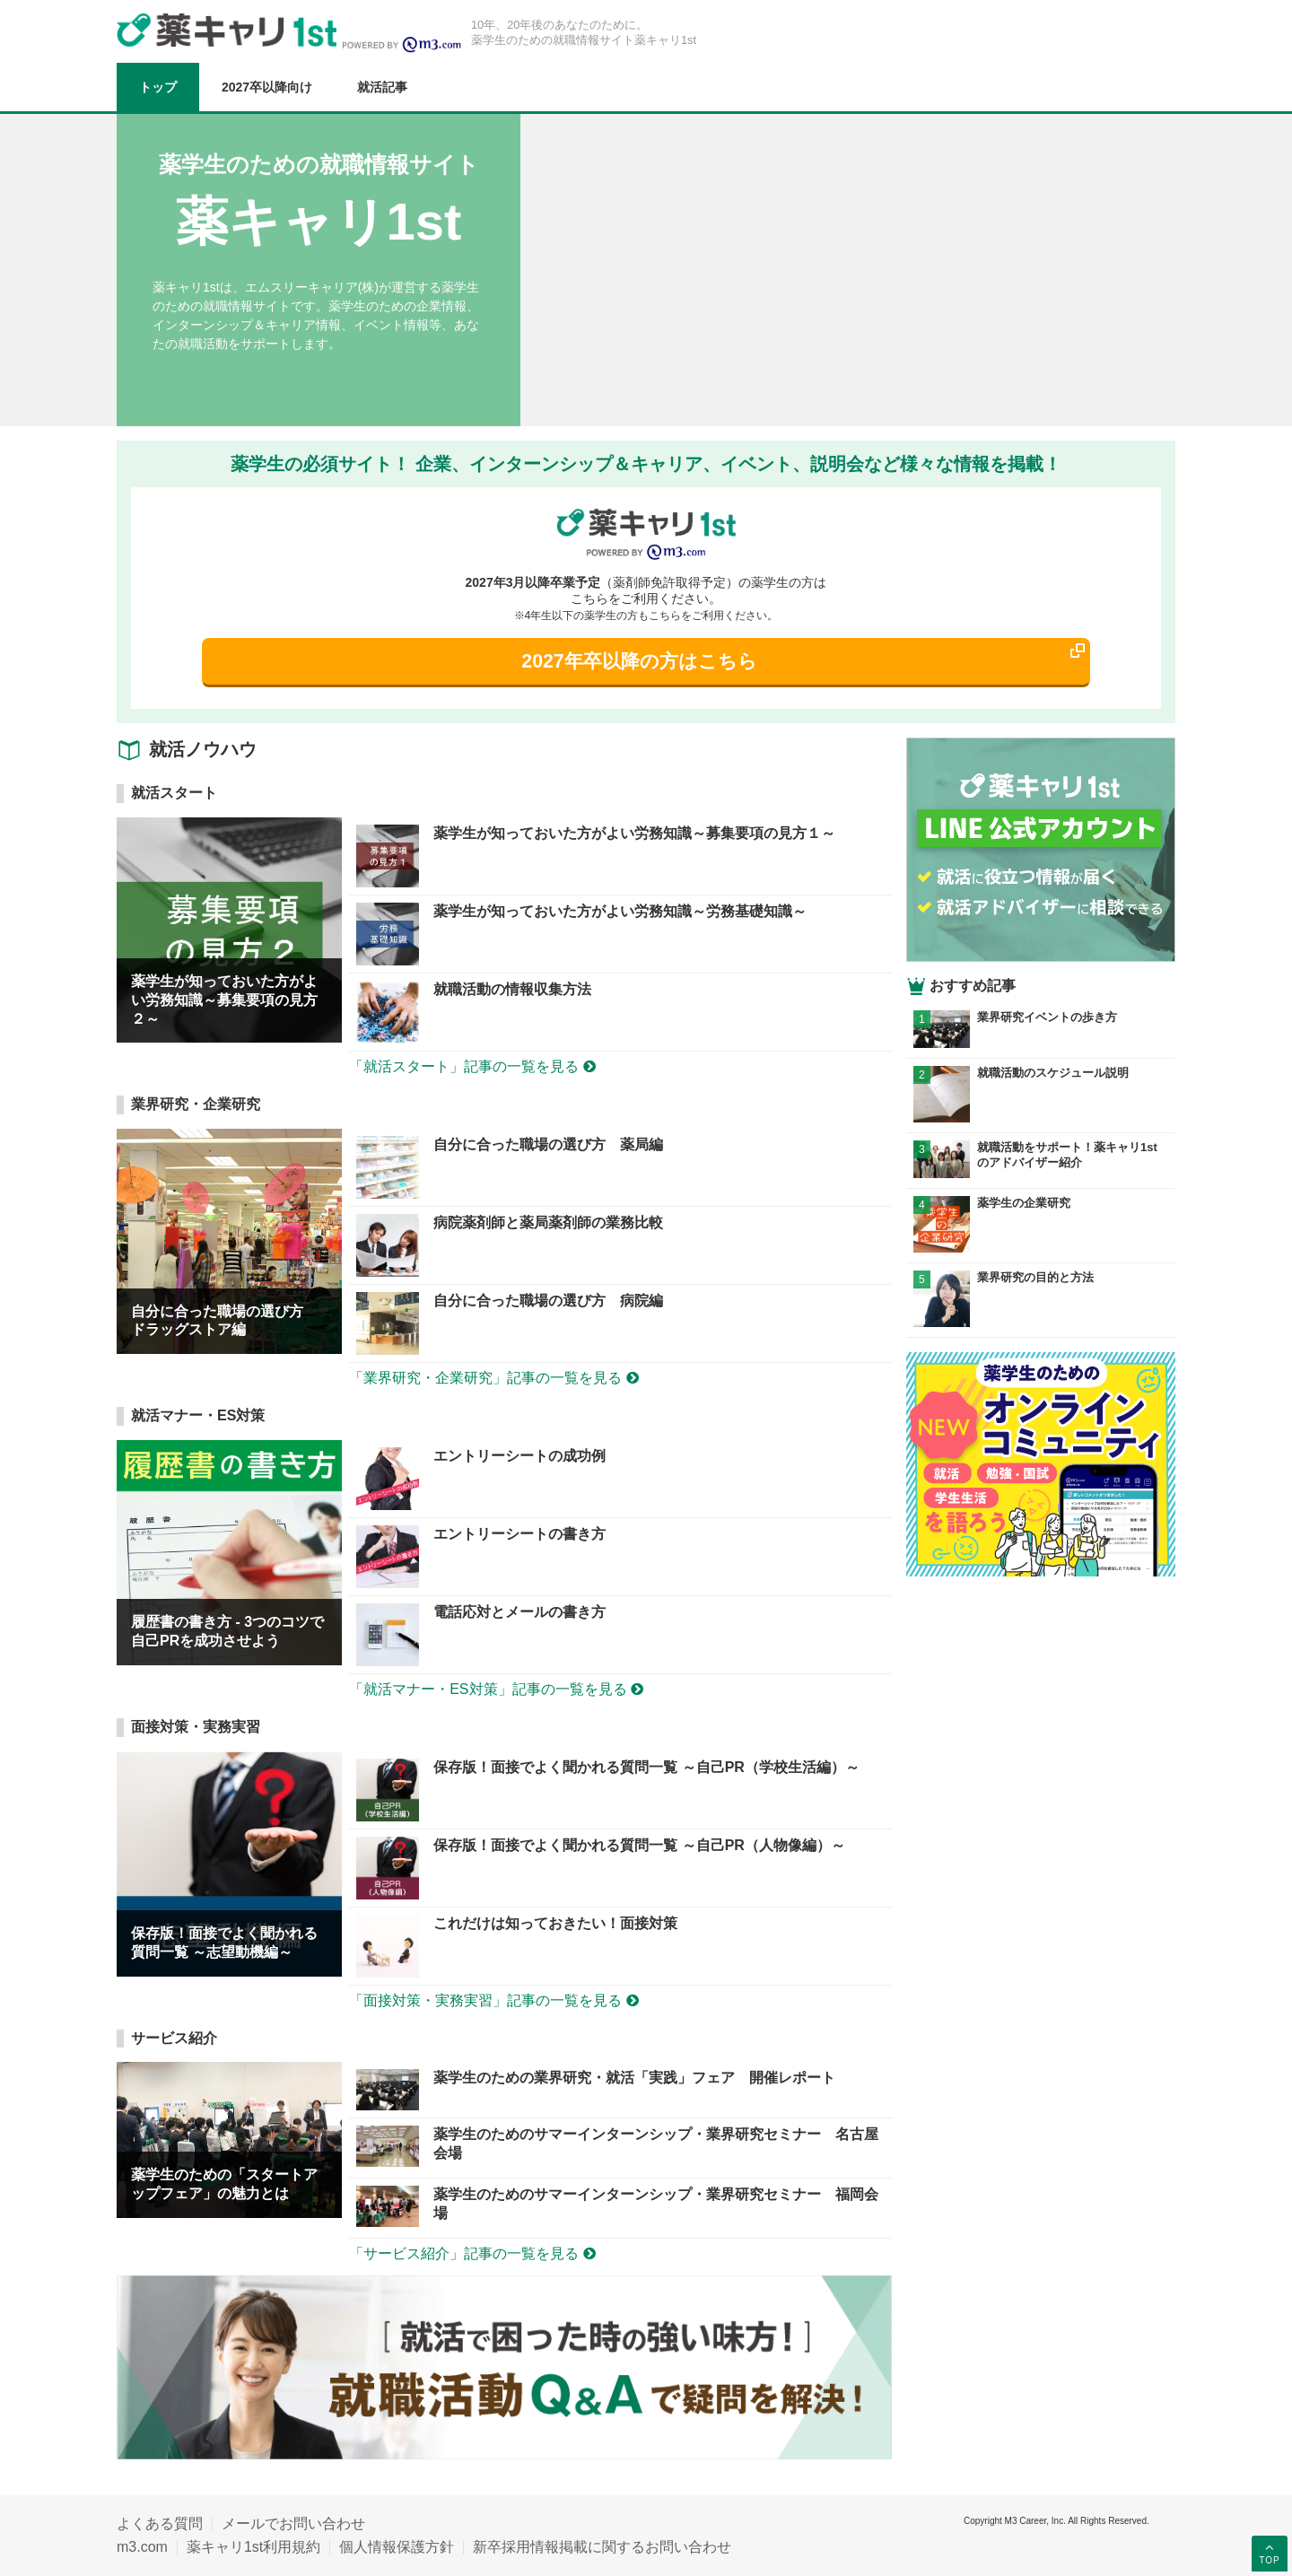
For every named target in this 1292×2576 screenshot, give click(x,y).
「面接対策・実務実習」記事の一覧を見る (493, 2000)
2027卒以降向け (267, 87)
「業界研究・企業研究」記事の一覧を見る (493, 1377)
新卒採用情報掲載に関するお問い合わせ (602, 2546)
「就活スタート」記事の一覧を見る (472, 1066)
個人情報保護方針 (396, 2546)
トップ (158, 87)
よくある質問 (160, 2523)
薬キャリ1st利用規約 (253, 2546)
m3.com (142, 2546)
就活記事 (382, 87)
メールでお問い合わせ (293, 2523)
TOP (1269, 2552)
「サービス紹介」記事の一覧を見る (472, 2253)
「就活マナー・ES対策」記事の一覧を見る (496, 1689)
